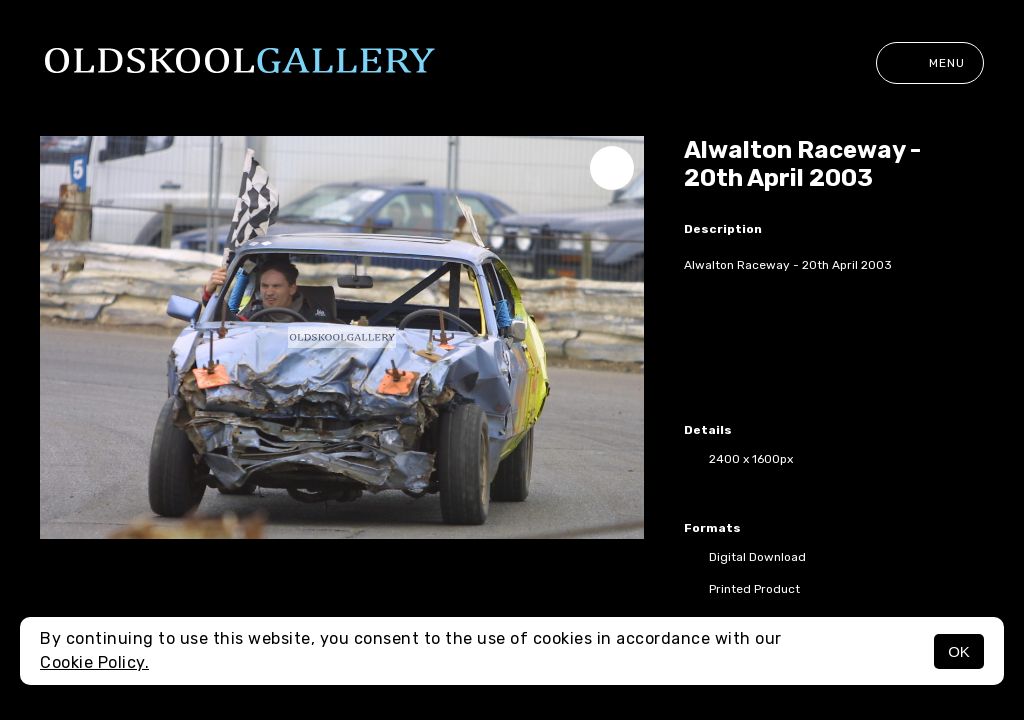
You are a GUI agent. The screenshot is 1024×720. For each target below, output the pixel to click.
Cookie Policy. (94, 662)
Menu (930, 63)
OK (959, 651)
